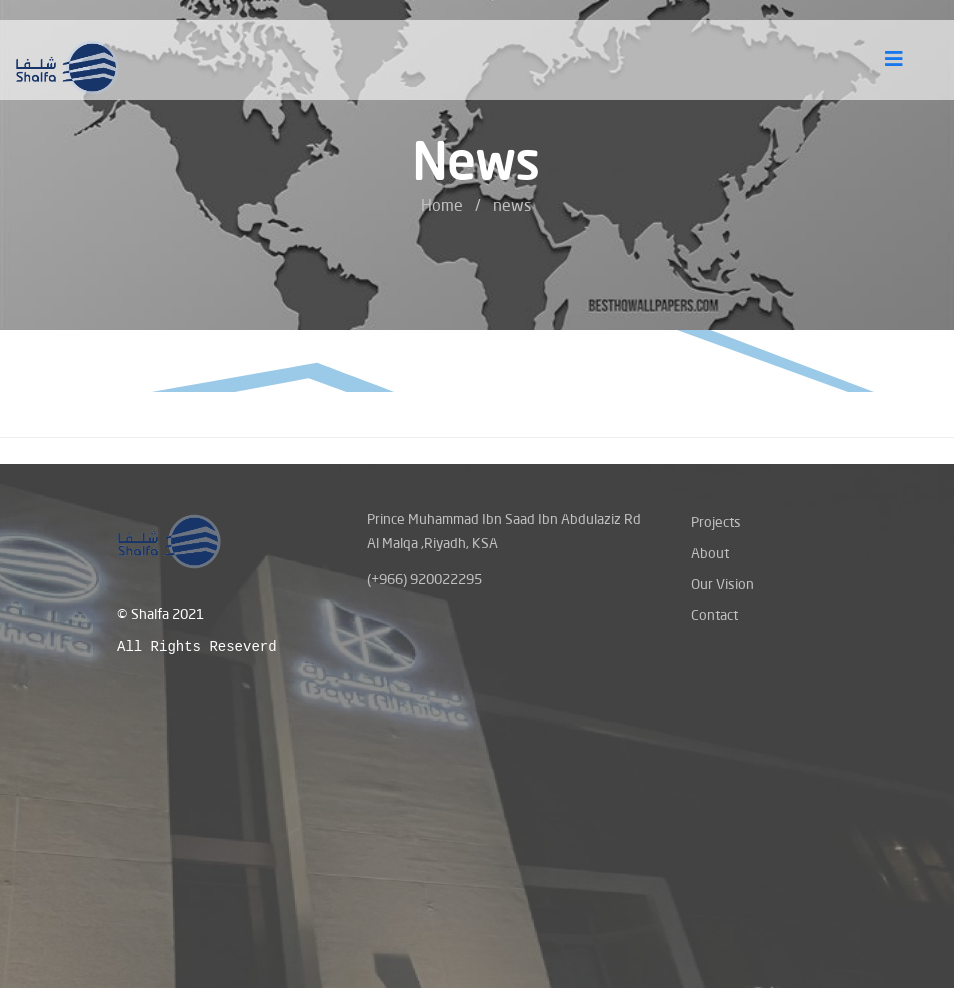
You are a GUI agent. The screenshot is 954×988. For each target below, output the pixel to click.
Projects (716, 521)
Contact (714, 614)
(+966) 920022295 (424, 578)
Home (442, 204)
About (710, 552)
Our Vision (722, 583)
